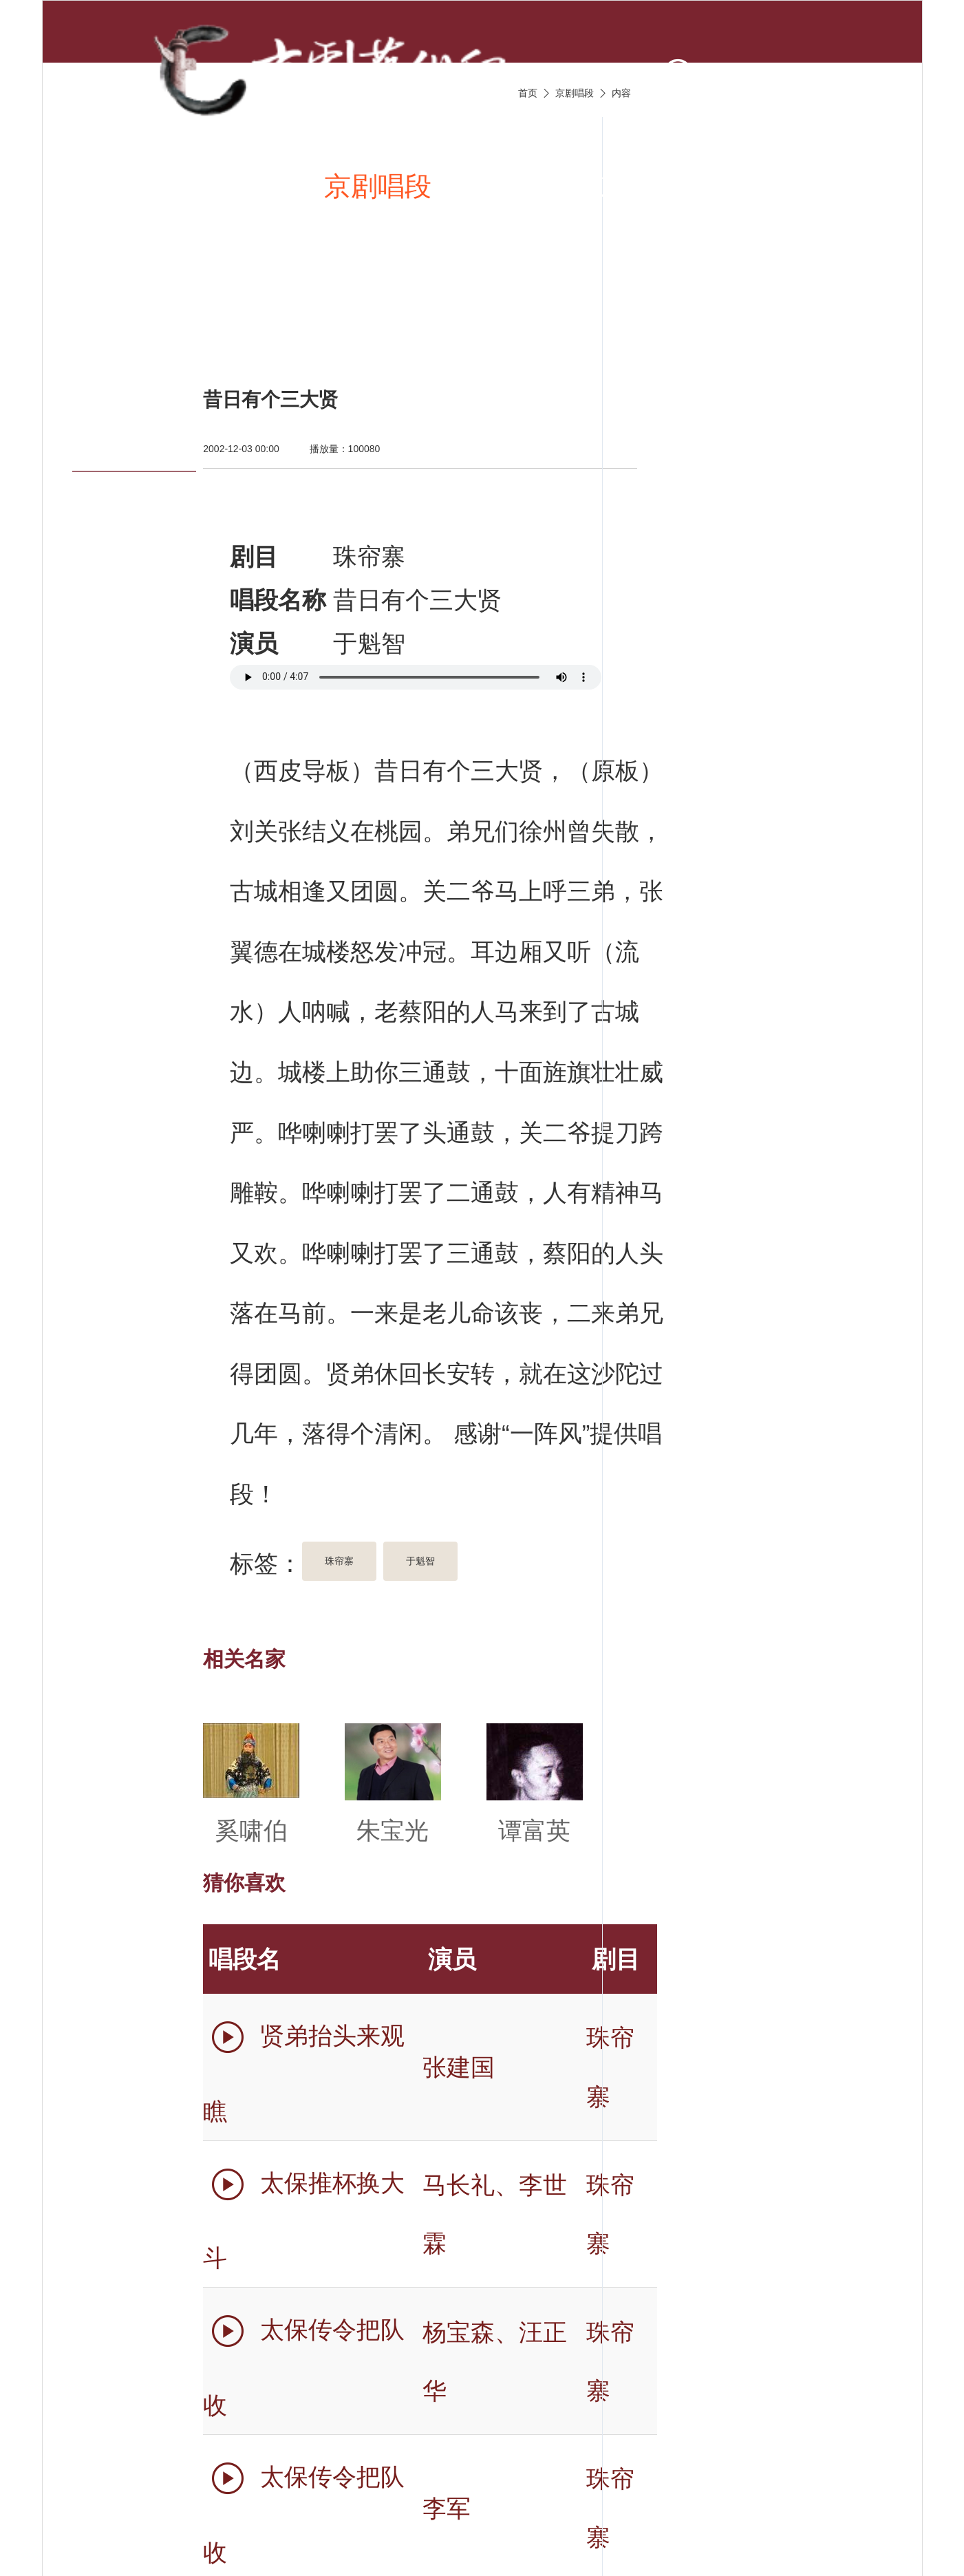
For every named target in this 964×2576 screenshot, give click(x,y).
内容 (621, 92)
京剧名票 (156, 321)
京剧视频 (514, 186)
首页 (129, 186)
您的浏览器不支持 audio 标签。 (415, 677)
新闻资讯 (240, 186)
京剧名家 (790, 186)
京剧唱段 (377, 186)
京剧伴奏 (652, 186)
